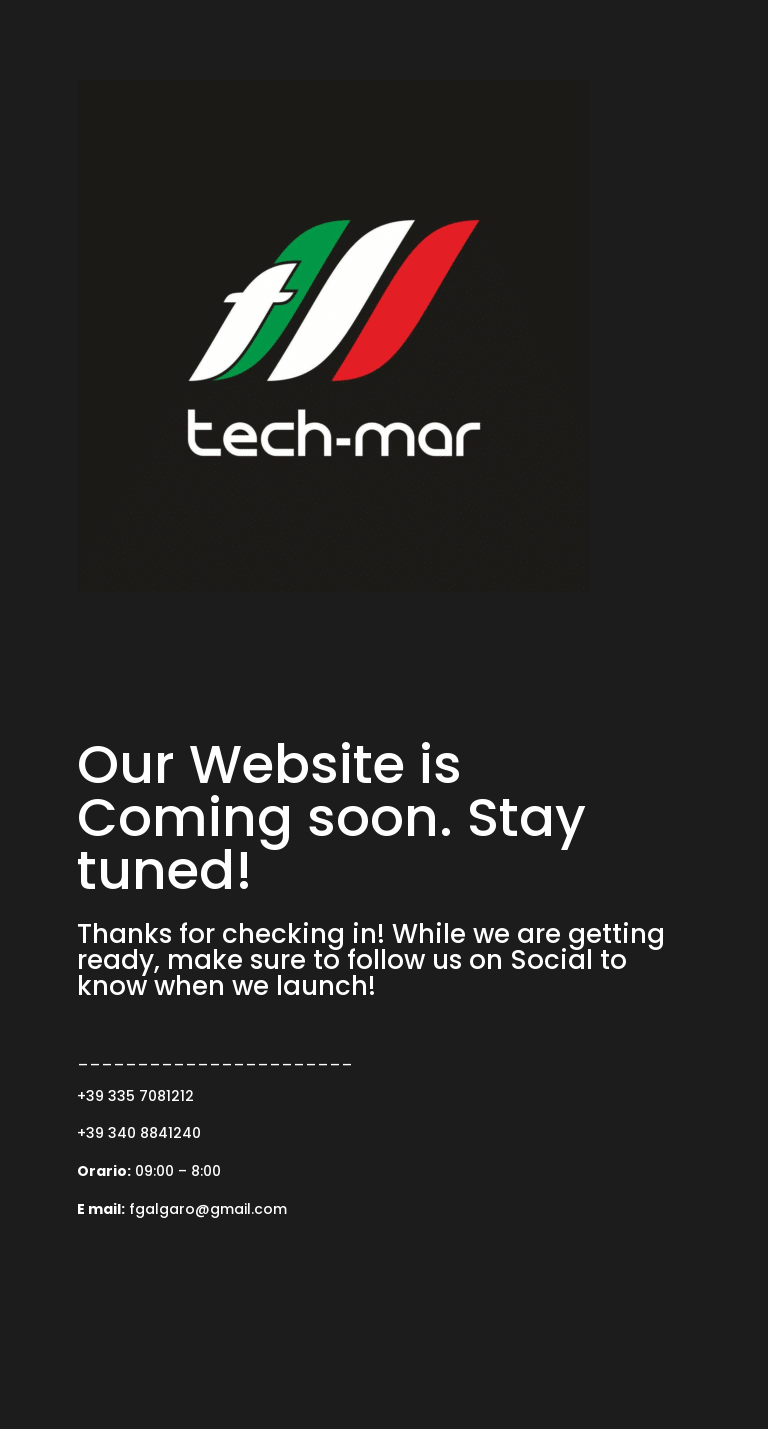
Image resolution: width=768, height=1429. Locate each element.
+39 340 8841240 (139, 1133)
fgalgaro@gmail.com (208, 1209)
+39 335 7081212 (135, 1096)
